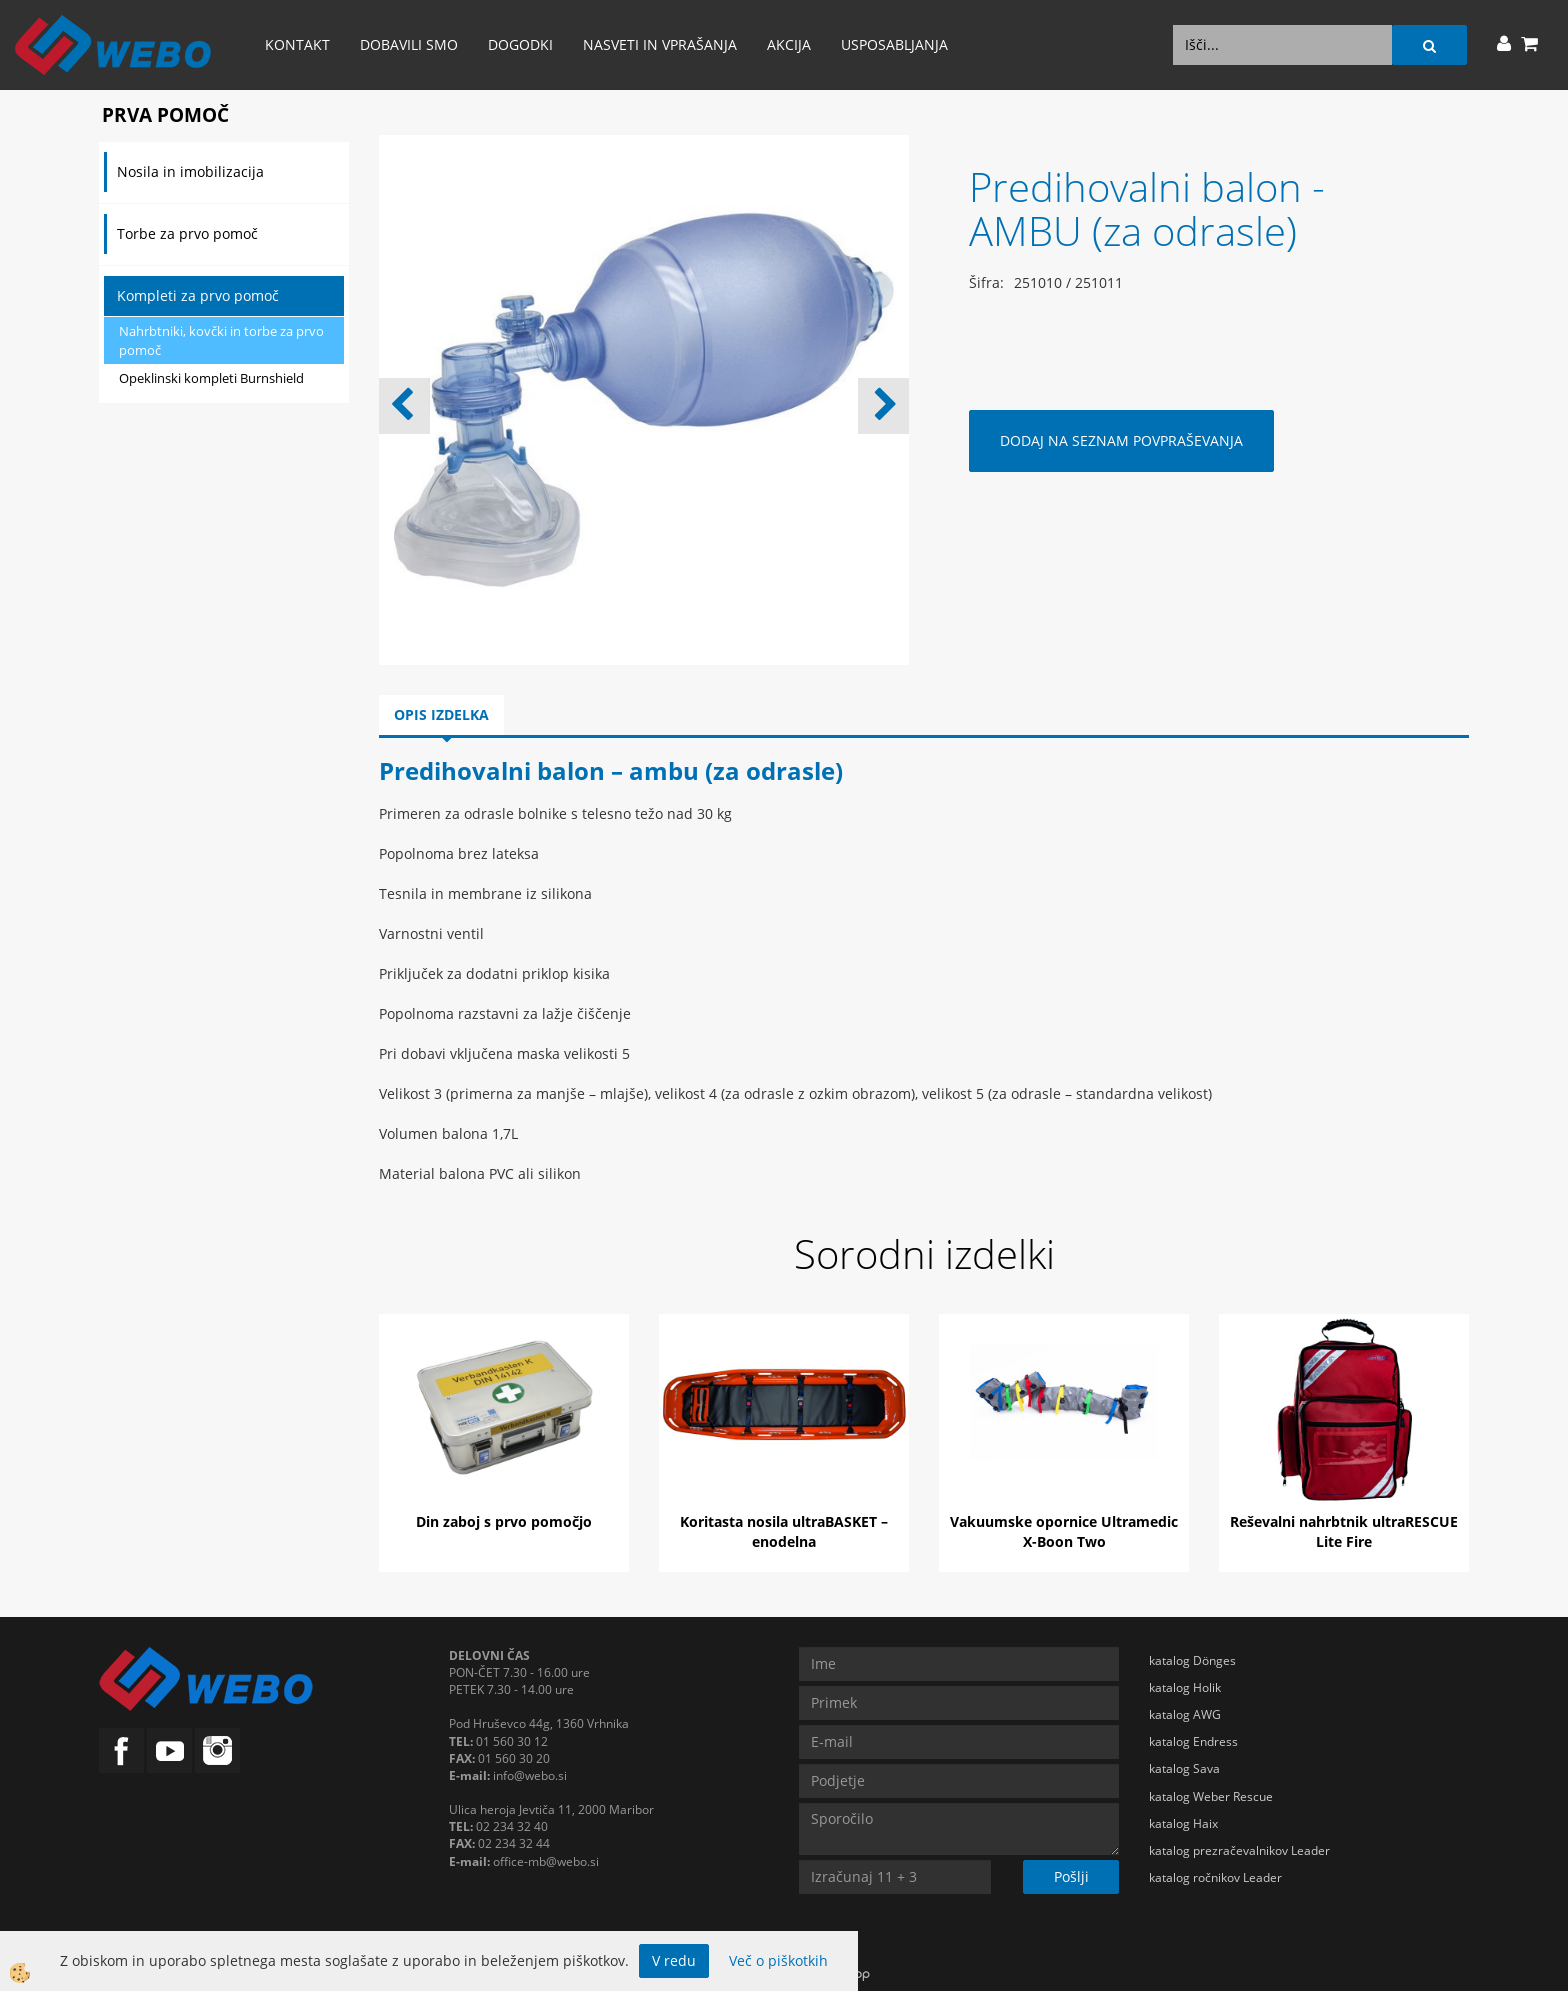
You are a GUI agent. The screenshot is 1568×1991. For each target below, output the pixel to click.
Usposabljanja (894, 44)
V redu (674, 1960)
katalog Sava (1184, 1768)
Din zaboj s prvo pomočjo (504, 1521)
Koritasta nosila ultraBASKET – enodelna (784, 1531)
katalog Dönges (1192, 1660)
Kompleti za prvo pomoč (198, 295)
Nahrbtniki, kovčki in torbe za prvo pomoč (221, 340)
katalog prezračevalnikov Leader (1239, 1850)
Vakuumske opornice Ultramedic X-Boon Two (1064, 1531)
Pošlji (1071, 1876)
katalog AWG (1185, 1714)
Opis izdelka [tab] (441, 714)
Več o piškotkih (778, 1960)
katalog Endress (1193, 1741)
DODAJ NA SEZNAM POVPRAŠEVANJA (1121, 440)
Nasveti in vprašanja (660, 44)
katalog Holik (1185, 1687)
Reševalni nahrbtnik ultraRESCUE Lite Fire (1344, 1531)
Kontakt (297, 44)
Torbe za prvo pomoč (187, 233)
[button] (883, 406)
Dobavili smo (409, 44)
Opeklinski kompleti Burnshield (211, 378)
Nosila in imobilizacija (190, 171)
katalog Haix (1183, 1823)
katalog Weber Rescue (1211, 1796)
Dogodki (520, 44)
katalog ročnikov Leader (1215, 1877)
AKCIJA (789, 44)
